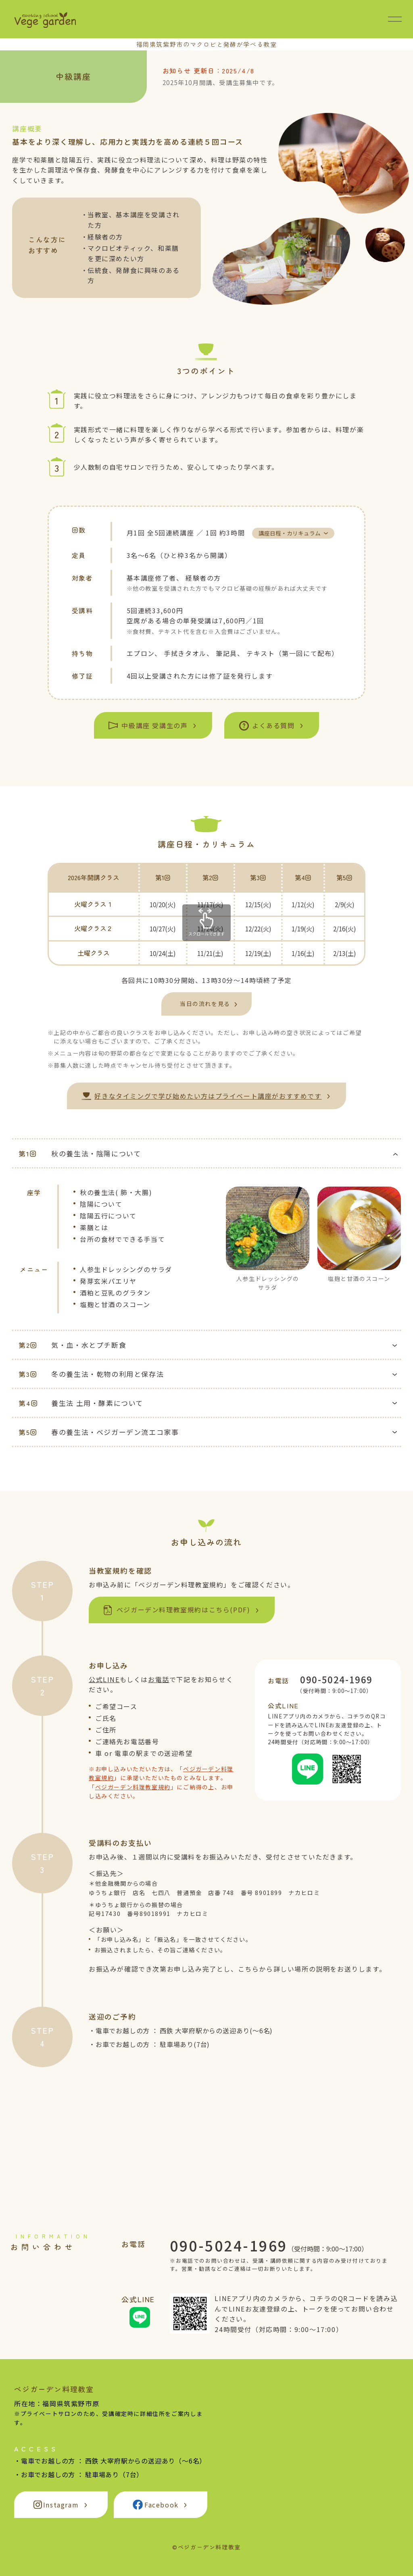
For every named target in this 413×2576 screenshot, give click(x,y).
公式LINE (104, 1679)
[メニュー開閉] (395, 19)
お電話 (158, 1679)
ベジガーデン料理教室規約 (133, 1787)
